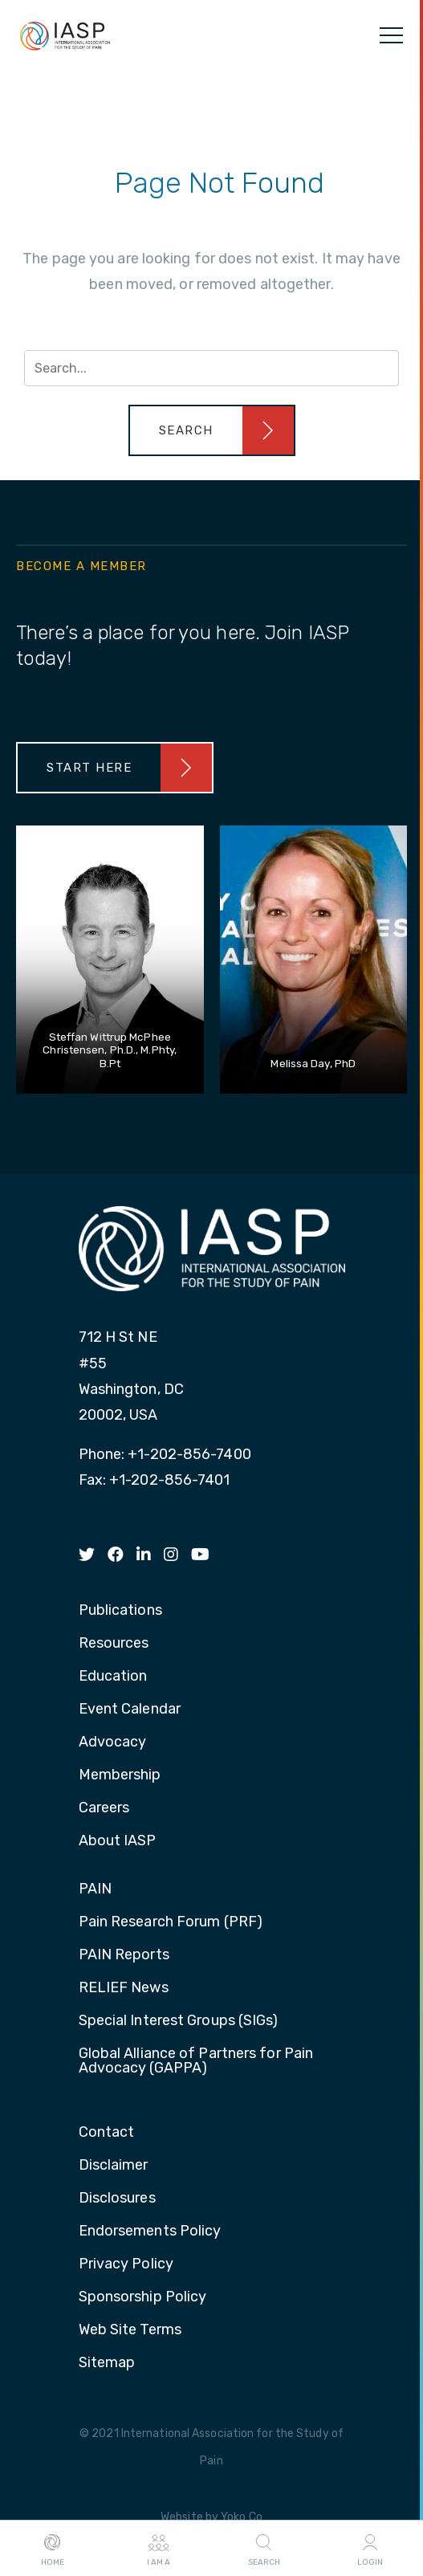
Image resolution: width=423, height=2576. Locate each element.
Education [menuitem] (113, 1677)
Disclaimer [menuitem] (113, 2166)
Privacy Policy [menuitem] (126, 2264)
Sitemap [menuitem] (107, 2363)
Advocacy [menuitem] (113, 1742)
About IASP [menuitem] (118, 1841)
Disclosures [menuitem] (117, 2199)
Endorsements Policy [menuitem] (150, 2231)
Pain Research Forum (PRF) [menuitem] (171, 1922)
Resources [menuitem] (114, 1644)
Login (370, 2548)
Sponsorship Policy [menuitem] (143, 2297)
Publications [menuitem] (120, 1611)
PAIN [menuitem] (95, 1889)
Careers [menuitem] (104, 1808)
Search (264, 2548)
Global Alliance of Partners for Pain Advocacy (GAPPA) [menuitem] (196, 2061)
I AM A (158, 2548)
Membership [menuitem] (120, 1775)
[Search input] (211, 368)
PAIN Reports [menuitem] (124, 1955)
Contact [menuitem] (107, 2133)
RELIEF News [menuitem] (124, 1988)
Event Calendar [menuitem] (130, 1710)
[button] (211, 430)
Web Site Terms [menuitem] (130, 2330)
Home (52, 2548)
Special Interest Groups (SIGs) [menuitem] (179, 2021)
